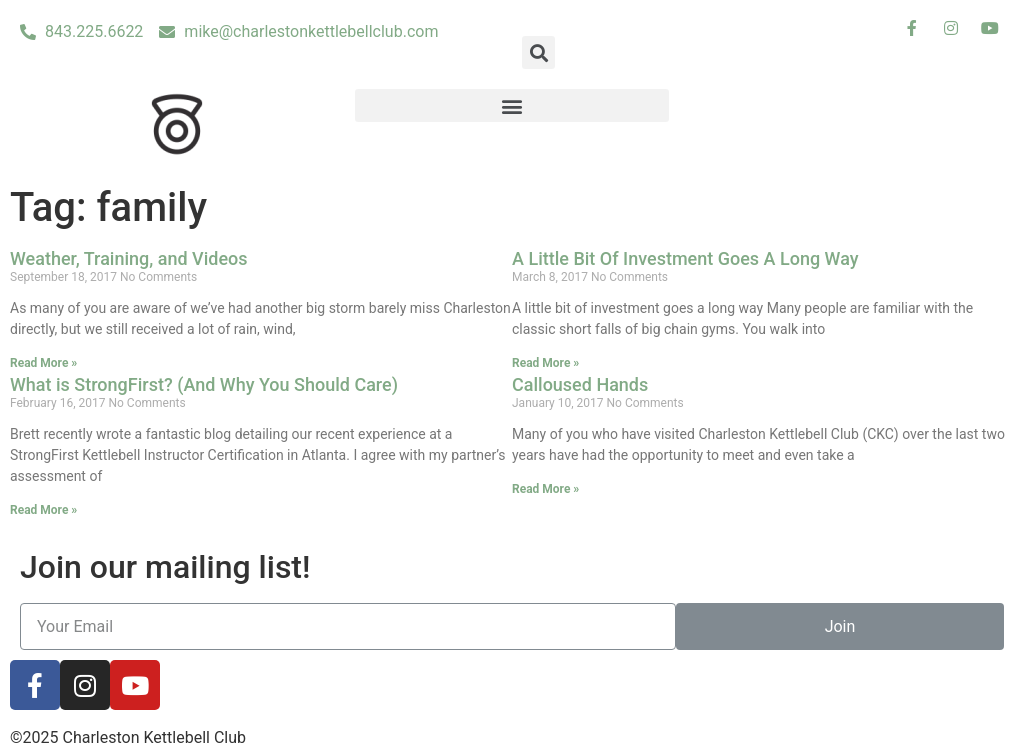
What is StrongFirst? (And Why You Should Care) (204, 384)
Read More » (43, 363)
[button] (512, 105)
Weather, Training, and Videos (129, 258)
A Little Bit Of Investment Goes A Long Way (685, 258)
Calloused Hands (580, 384)
